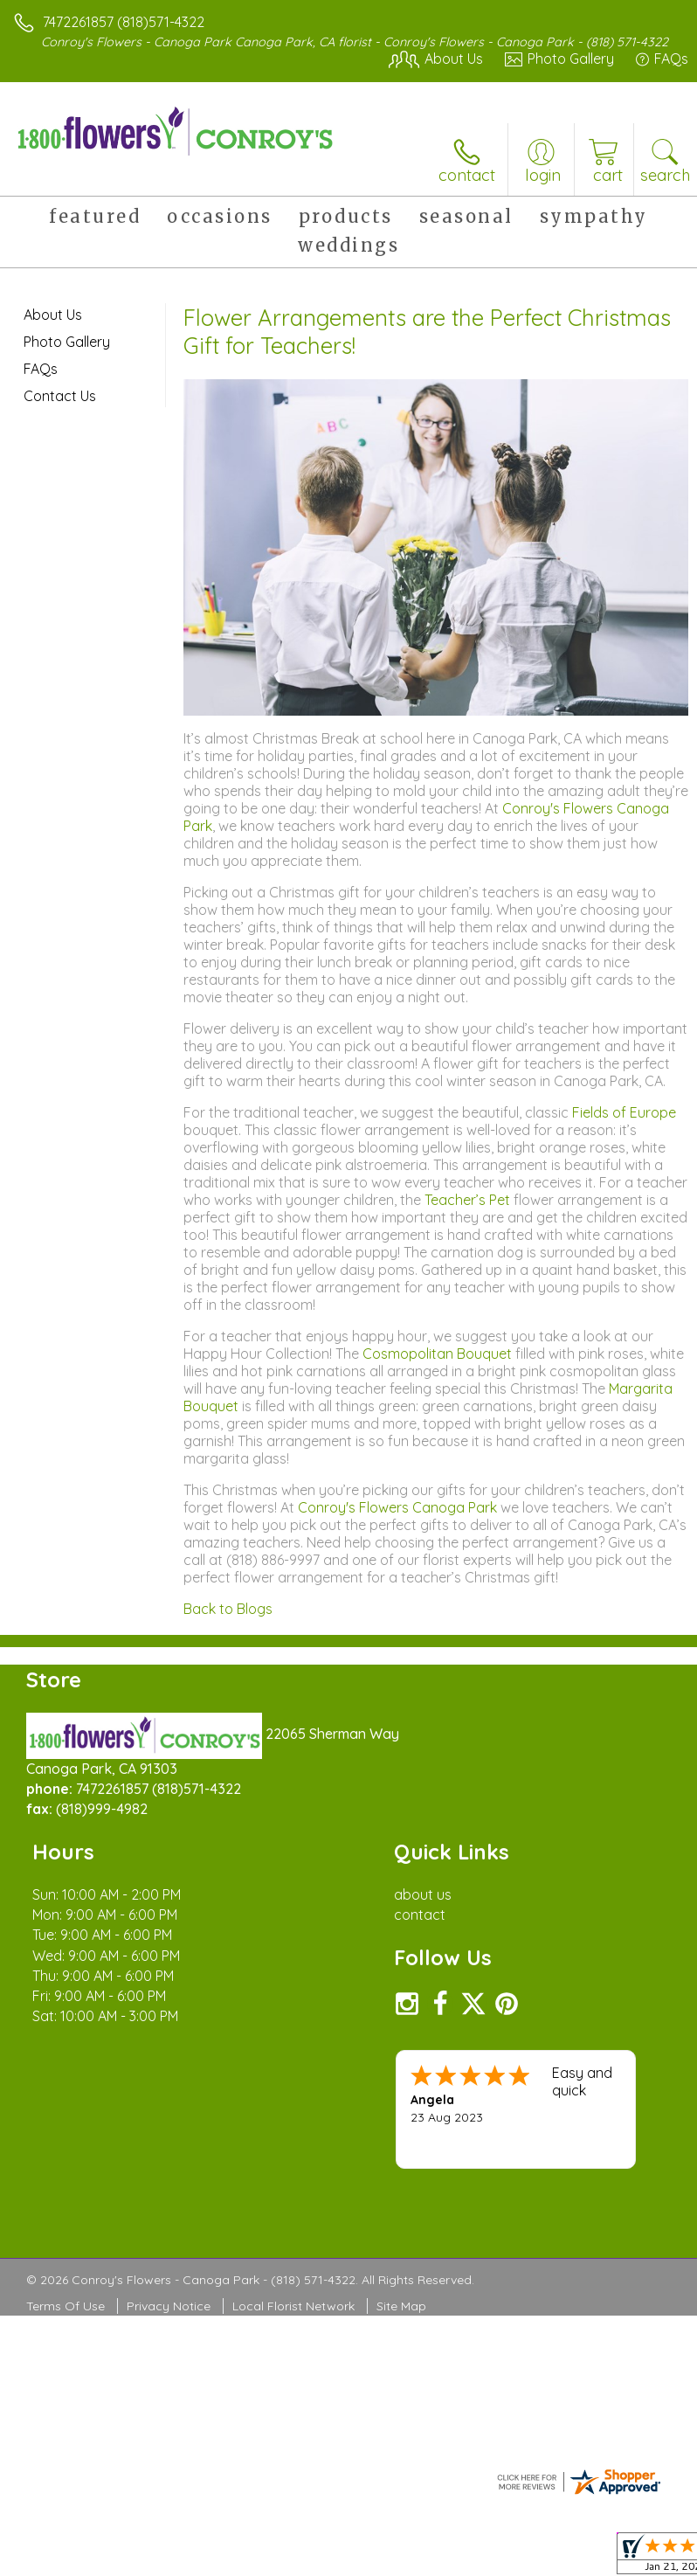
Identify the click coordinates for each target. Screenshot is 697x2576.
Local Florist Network (293, 2306)
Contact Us (60, 396)
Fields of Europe (624, 1112)
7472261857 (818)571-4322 (123, 22)
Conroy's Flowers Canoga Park (397, 1507)
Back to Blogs (228, 1608)
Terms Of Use (65, 2306)
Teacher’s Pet (467, 1199)
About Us (53, 314)
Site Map (401, 2306)
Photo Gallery (67, 341)
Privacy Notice (168, 2306)
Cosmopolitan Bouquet (437, 1353)
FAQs (41, 368)
